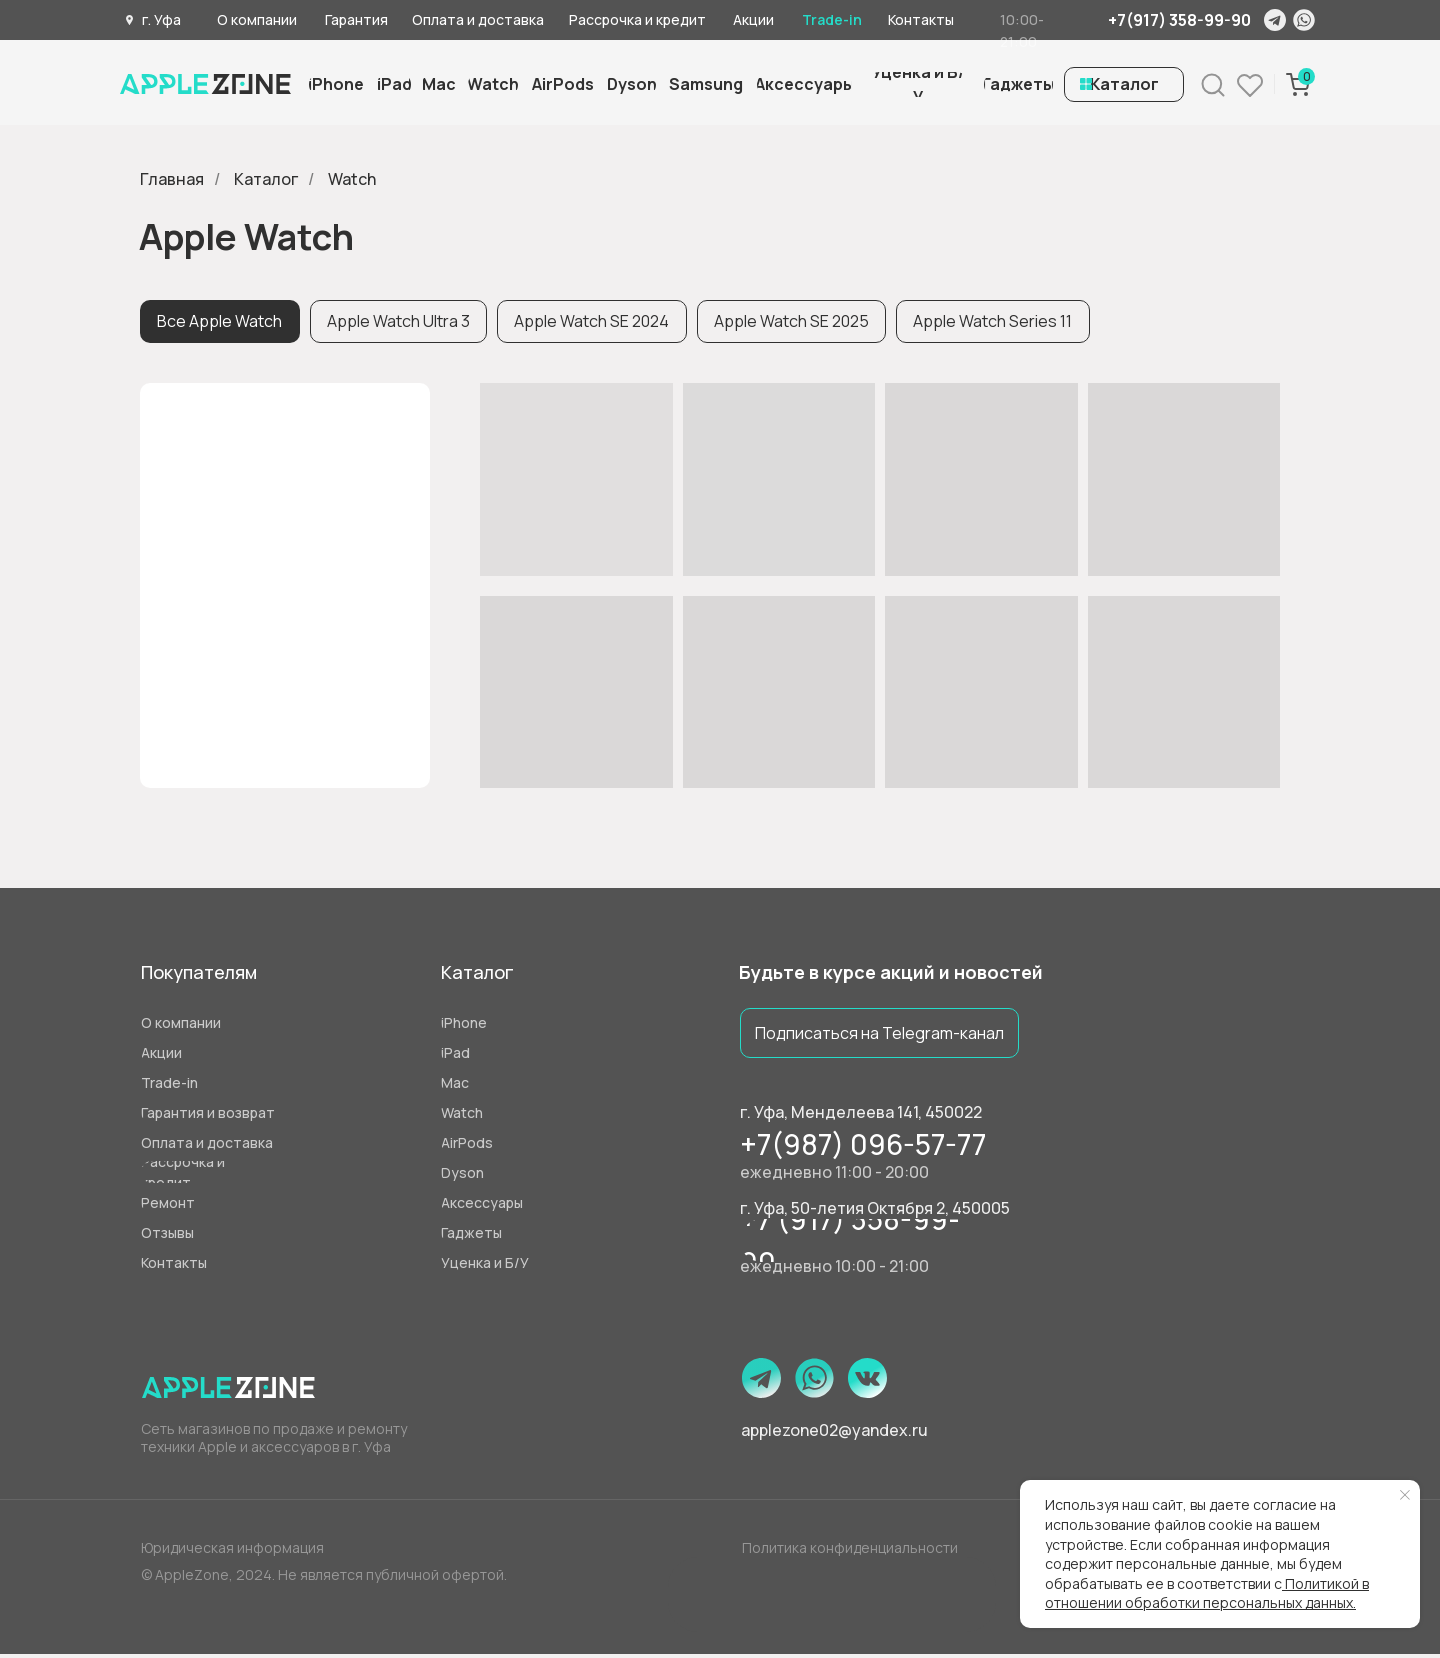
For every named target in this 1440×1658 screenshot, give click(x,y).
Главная (172, 179)
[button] (918, 84)
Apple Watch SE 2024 (600, 323)
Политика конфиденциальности (850, 1551)
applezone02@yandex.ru (834, 1434)
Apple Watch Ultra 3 (403, 323)
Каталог (266, 179)
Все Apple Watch (221, 323)
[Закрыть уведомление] (1405, 1495)
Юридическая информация (232, 1551)
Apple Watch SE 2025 (803, 323)
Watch (352, 179)
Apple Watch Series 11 (1008, 323)
